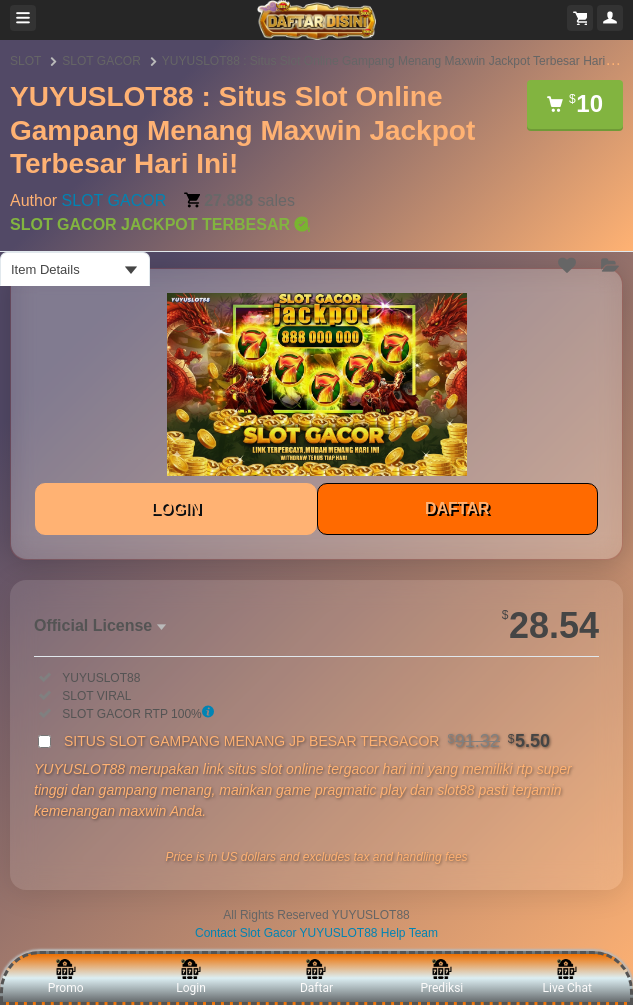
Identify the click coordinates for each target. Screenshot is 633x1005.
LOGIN (175, 508)
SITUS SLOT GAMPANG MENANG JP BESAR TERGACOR (307, 741)
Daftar (316, 977)
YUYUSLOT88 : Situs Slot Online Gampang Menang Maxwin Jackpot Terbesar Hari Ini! (393, 61)
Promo (66, 977)
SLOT (25, 61)
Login (191, 977)
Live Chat (567, 977)
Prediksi (441, 977)
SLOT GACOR (101, 61)
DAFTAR (457, 508)
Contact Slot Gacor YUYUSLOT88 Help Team (316, 933)
